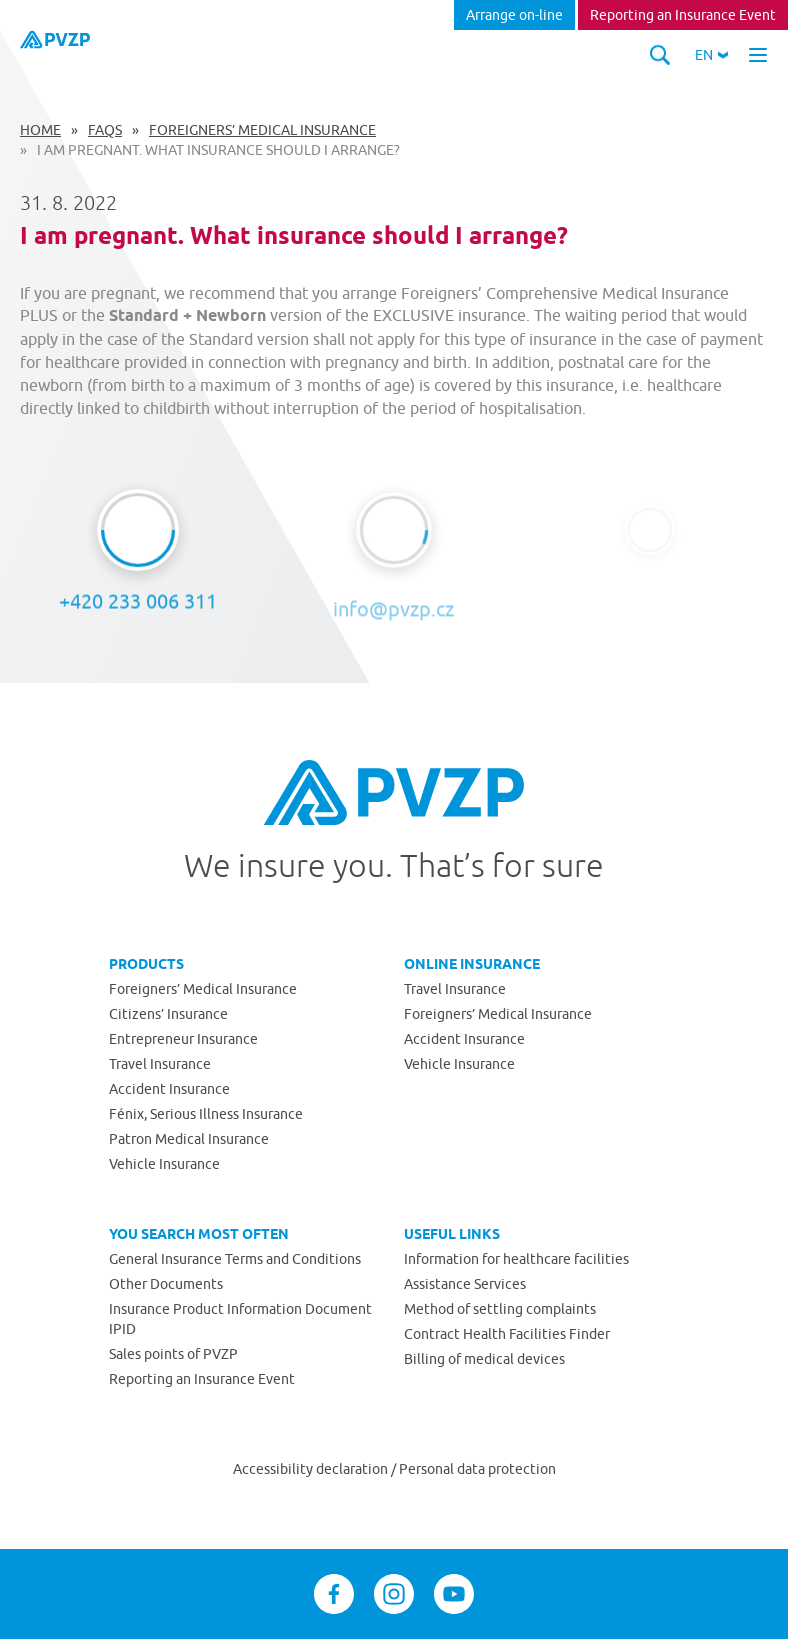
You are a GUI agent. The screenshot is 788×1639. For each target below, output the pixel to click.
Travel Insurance (160, 1064)
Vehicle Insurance (164, 1164)
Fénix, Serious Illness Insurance (206, 1114)
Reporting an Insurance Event (683, 15)
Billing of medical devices (484, 1359)
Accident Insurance (169, 1089)
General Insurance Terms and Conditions (235, 1259)
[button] (711, 55)
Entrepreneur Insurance (183, 1039)
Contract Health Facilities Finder (507, 1334)
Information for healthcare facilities (516, 1259)
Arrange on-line (514, 15)
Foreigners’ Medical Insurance (262, 130)
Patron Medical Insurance (189, 1139)
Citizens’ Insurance (168, 1014)
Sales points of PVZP (173, 1354)
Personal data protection (477, 1469)
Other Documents (166, 1284)
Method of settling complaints (500, 1309)
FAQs (105, 130)
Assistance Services (465, 1284)
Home (40, 130)
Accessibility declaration (312, 1469)
